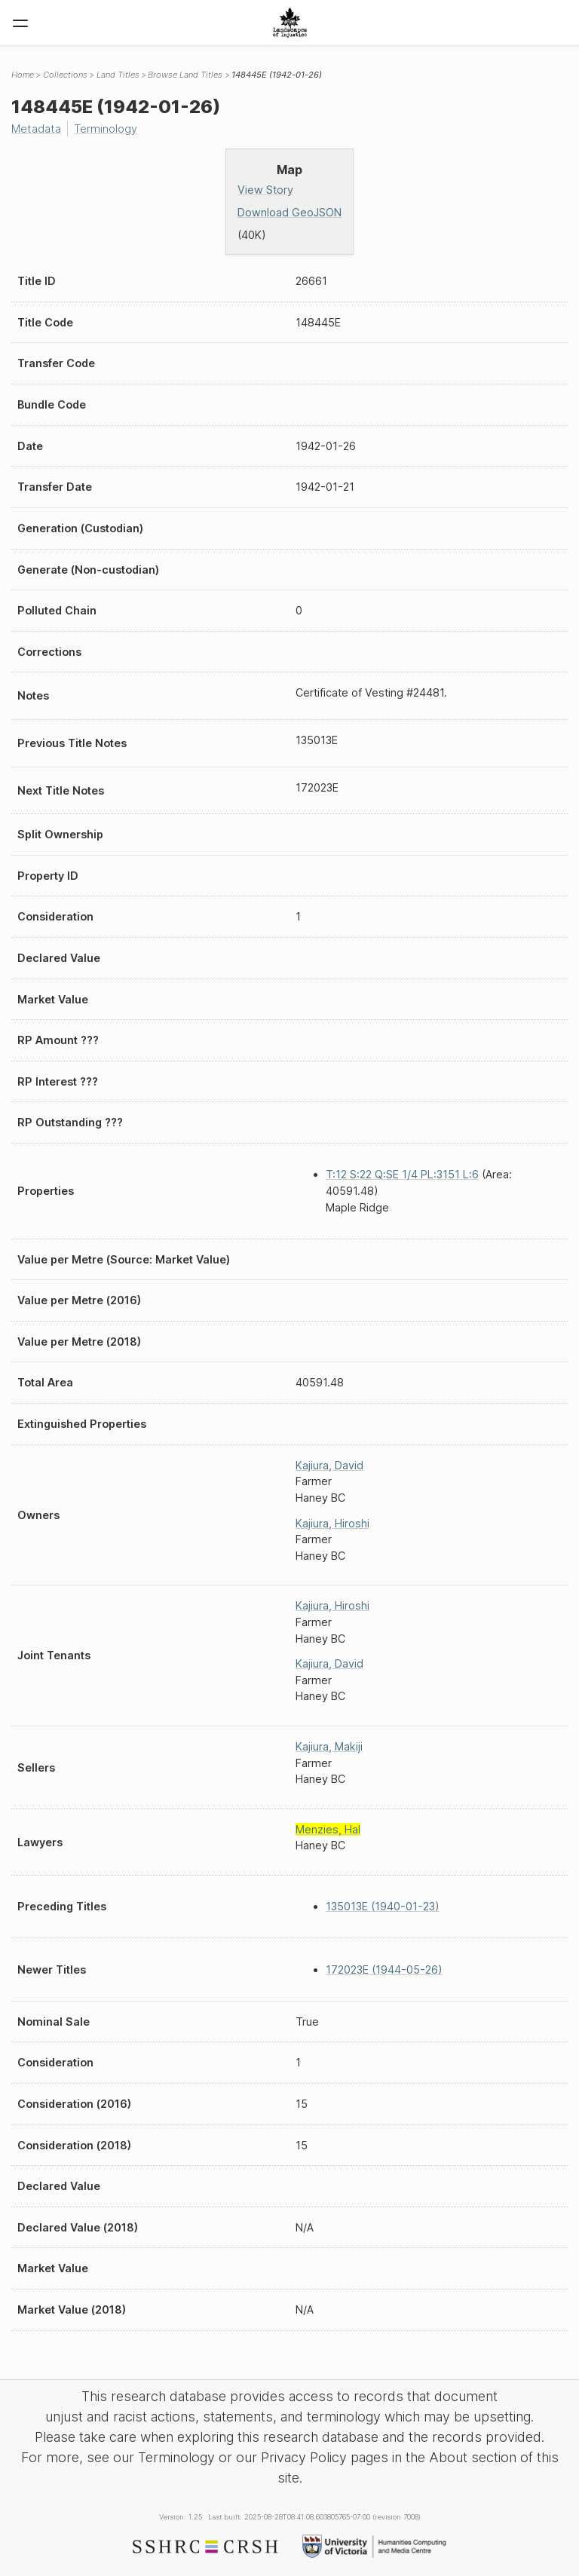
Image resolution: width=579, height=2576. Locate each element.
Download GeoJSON (289, 212)
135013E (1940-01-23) (383, 1906)
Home (22, 74)
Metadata (36, 128)
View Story (265, 189)
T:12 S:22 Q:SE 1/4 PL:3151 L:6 (402, 1174)
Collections (65, 74)
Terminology (105, 128)
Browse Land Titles (185, 74)
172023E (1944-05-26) (384, 1969)
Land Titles (117, 74)
